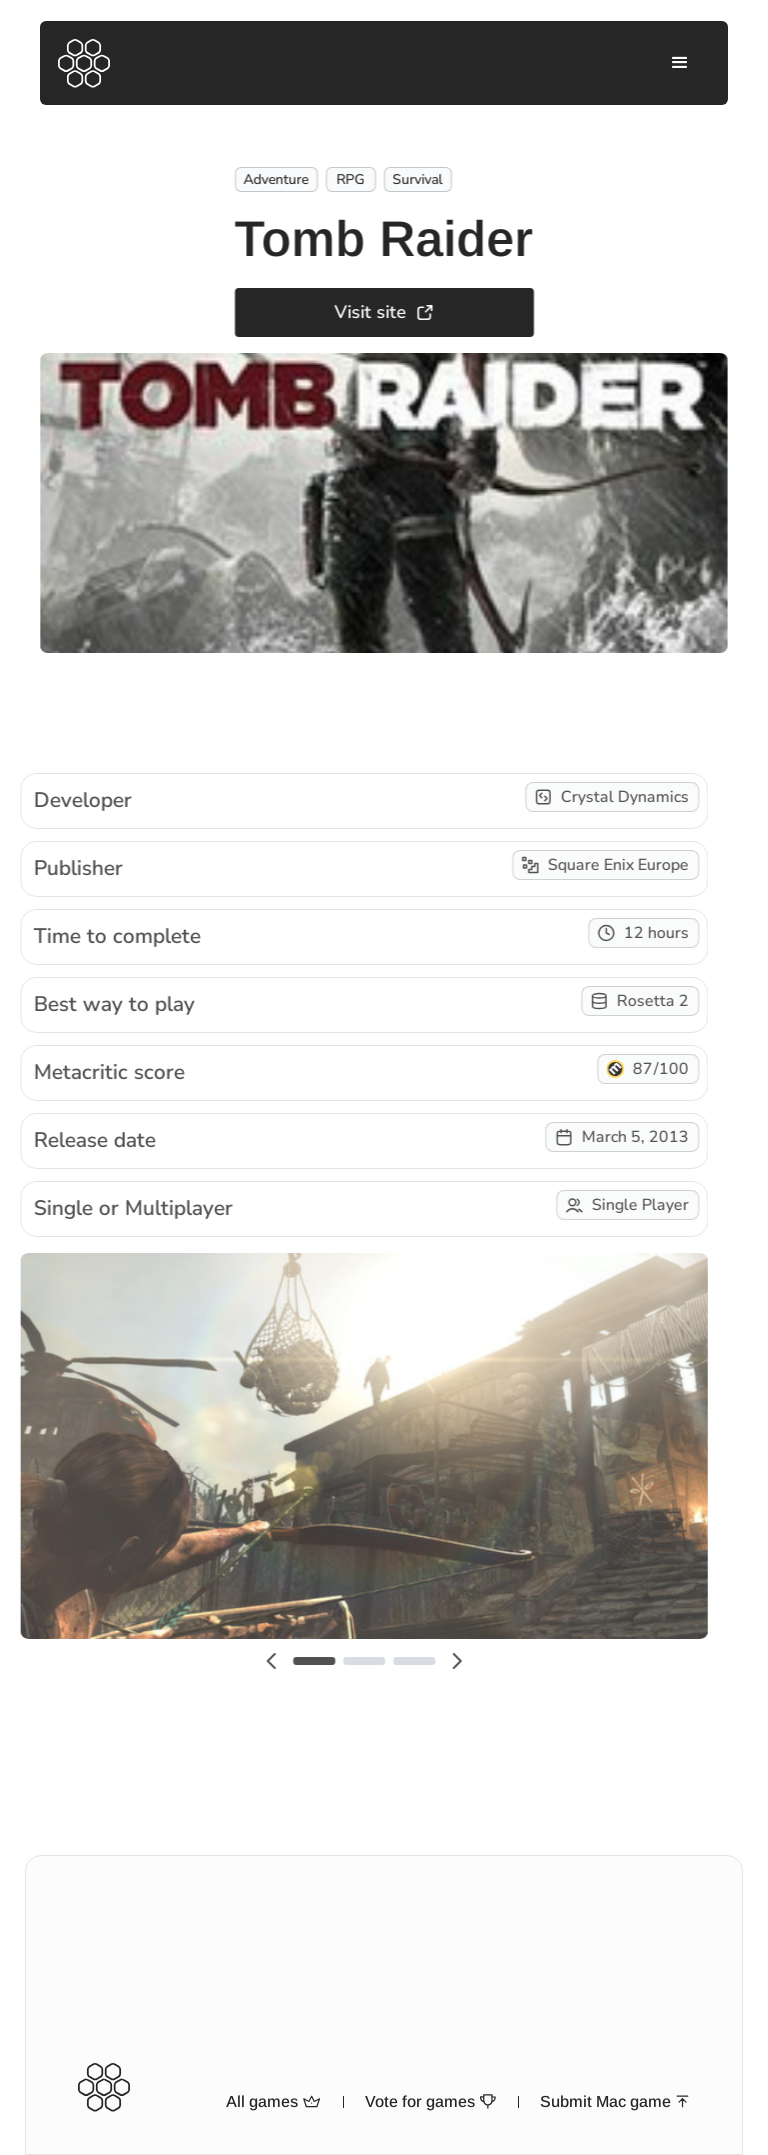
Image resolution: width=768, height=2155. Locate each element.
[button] (680, 63)
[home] (84, 63)
